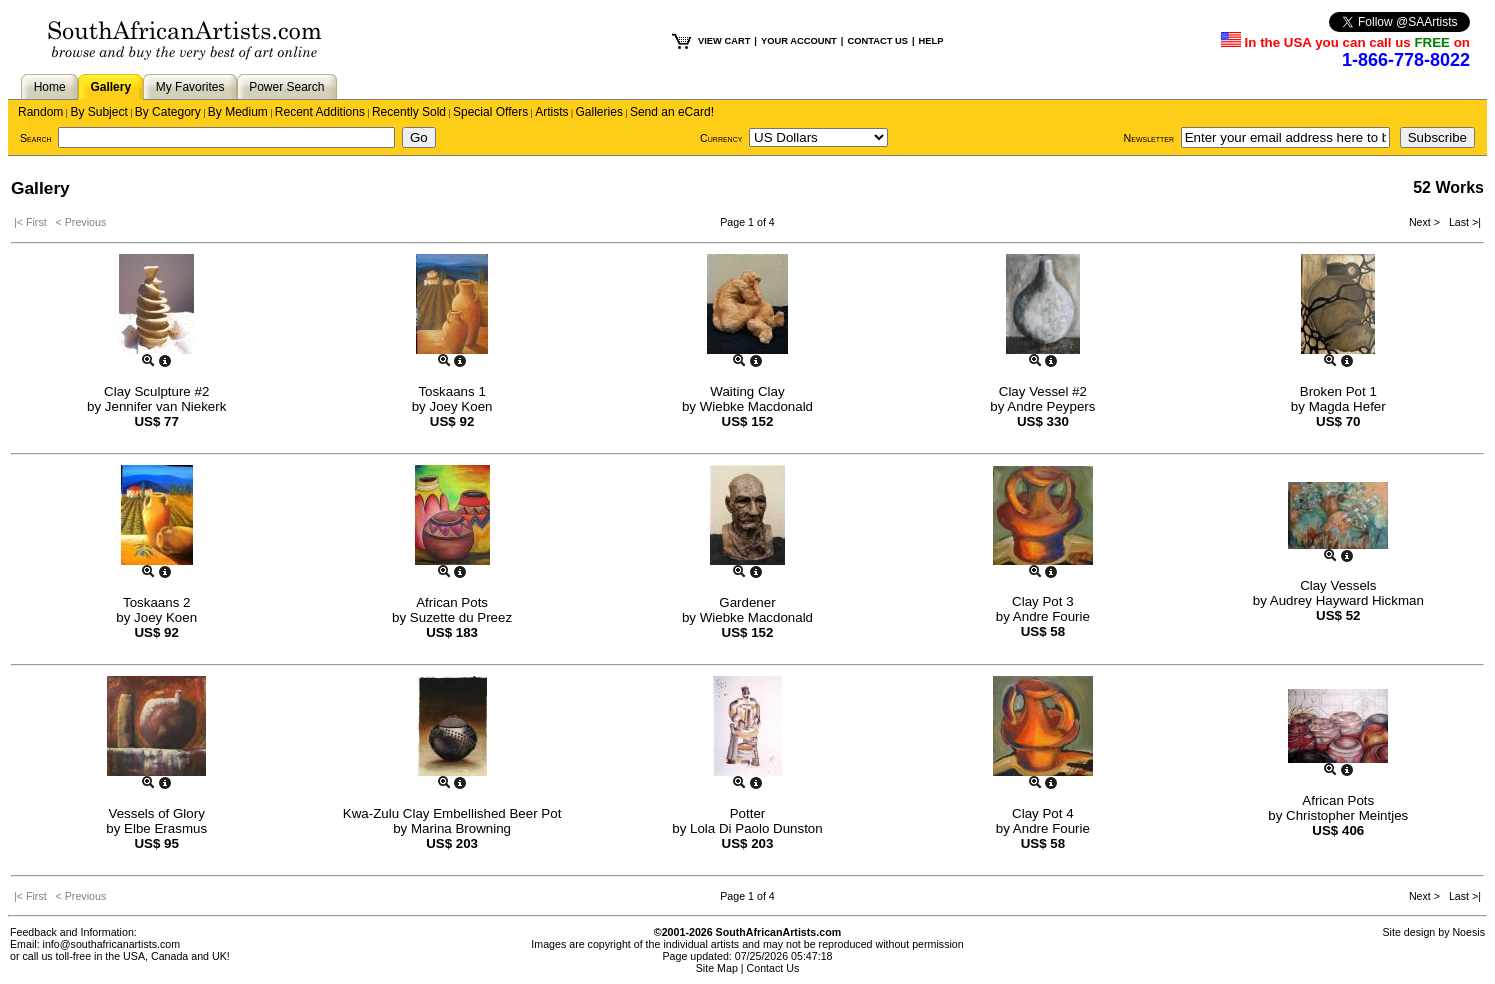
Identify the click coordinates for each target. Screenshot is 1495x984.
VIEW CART (724, 41)
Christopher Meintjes (1347, 815)
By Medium (238, 112)
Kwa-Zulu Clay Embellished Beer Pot (452, 813)
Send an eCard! (672, 112)
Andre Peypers (1051, 406)
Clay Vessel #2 (1043, 391)
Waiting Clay (747, 391)
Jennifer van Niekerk (166, 406)
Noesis (1468, 932)
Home (50, 87)
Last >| (1462, 222)
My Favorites (190, 87)
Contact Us (773, 968)
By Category (168, 112)
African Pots (452, 602)
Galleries (599, 112)
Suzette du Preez (461, 617)
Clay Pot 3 (1043, 601)
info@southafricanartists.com (112, 944)
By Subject (98, 112)
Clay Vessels (1338, 585)
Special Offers (490, 112)
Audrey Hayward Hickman (1347, 600)
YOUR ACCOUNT (799, 41)
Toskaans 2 (156, 602)
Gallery (110, 87)
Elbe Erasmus (165, 828)
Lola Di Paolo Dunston (756, 828)
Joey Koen (460, 406)
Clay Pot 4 (1043, 813)
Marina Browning (461, 828)
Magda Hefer (1347, 406)
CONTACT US (877, 41)
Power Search (286, 87)
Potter (748, 813)
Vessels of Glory (157, 813)
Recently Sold (409, 112)
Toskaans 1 (451, 391)
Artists (551, 112)
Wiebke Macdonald (756, 406)
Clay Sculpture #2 (156, 391)
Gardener (747, 602)
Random (40, 112)
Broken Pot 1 (1338, 391)
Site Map (717, 968)
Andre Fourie (1051, 616)
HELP (931, 41)
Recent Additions (320, 112)
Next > (1426, 222)
